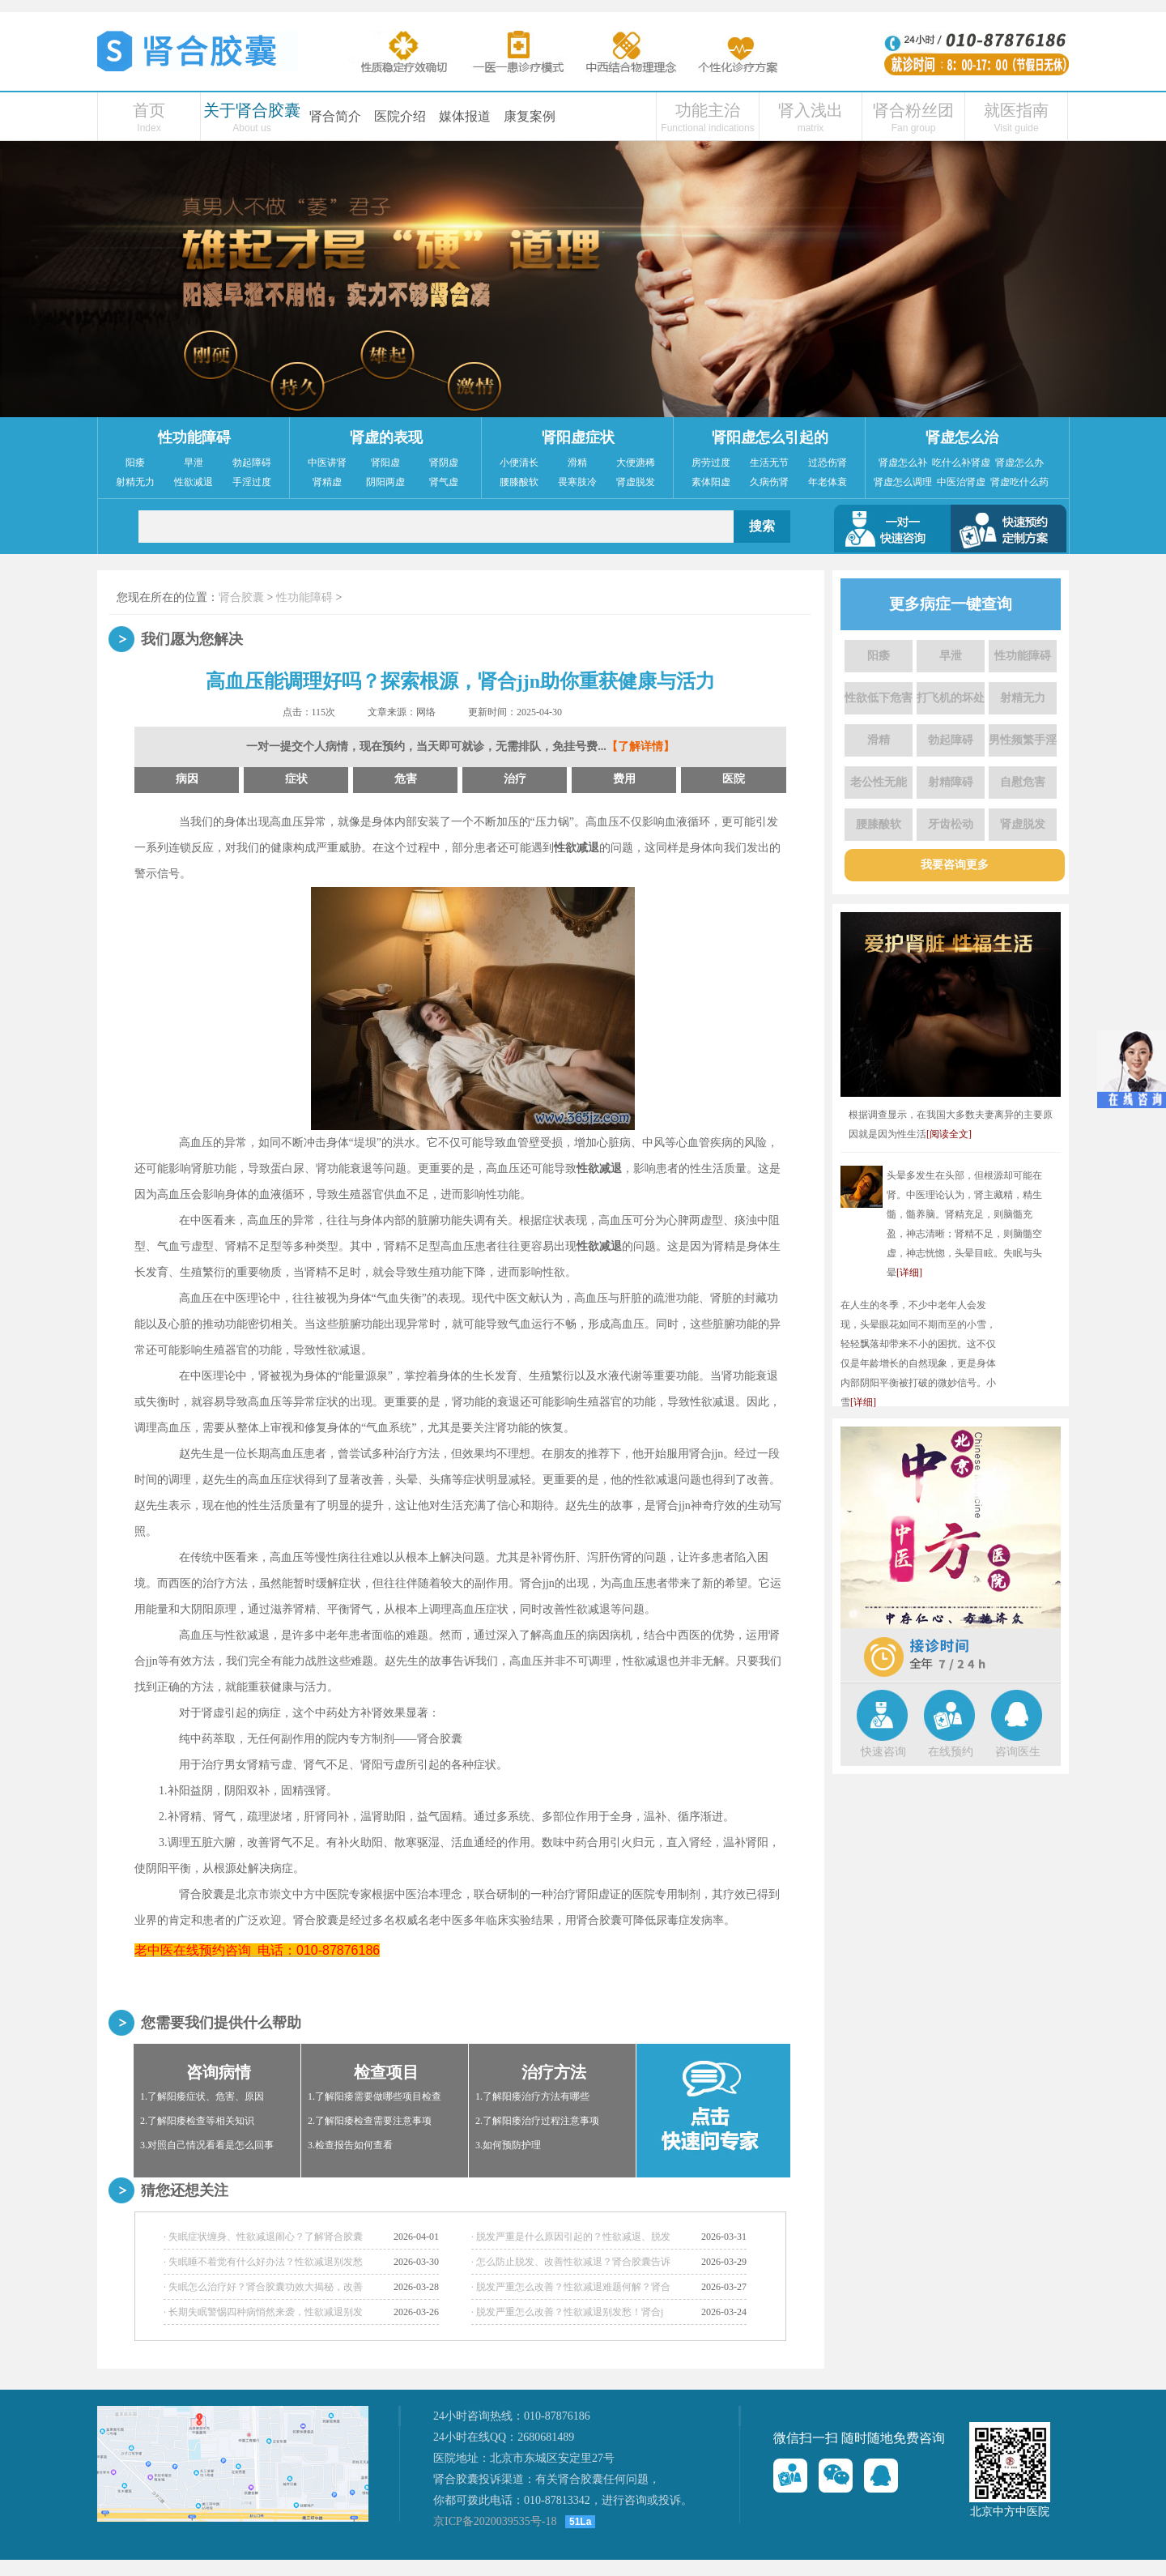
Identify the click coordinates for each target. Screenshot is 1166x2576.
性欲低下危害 (879, 698)
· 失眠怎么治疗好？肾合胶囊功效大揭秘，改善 (263, 2286)
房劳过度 (711, 462)
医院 (733, 779)
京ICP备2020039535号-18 (494, 2521)
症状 (296, 779)
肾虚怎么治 (962, 437)
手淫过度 (251, 482)
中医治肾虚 (961, 482)
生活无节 (769, 462)
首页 (149, 110)
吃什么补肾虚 (961, 462)
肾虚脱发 (635, 482)
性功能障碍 (194, 437)
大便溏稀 (635, 462)
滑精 (577, 462)
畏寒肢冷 (577, 482)
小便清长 (519, 462)
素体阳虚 (711, 482)
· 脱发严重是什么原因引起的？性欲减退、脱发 (570, 2236)
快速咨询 (883, 1752)
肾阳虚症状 (578, 437)
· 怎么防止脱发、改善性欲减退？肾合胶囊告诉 (570, 2261)
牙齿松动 (950, 824)
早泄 (193, 462)
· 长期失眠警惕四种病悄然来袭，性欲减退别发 (263, 2312)
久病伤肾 (769, 482)
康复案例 (529, 116)
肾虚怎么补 (903, 462)
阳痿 (135, 462)
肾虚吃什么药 (1019, 482)
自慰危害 (1022, 782)
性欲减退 (193, 482)
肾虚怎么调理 (903, 482)
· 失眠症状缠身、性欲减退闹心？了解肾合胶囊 (263, 2236)
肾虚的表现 (386, 437)
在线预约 (950, 1752)
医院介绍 (400, 116)
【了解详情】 (640, 746)
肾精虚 (327, 482)
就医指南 (1016, 110)
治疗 (515, 779)
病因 (187, 779)
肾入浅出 (810, 110)
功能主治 (707, 110)
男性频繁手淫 (1023, 740)
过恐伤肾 (827, 462)
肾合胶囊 (241, 597)
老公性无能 (878, 782)
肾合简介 (335, 116)
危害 (405, 779)
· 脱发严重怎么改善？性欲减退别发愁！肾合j (567, 2312)
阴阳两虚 (385, 482)
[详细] (909, 1272)
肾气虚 (443, 482)
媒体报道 (465, 116)
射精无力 (135, 482)
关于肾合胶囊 (251, 110)
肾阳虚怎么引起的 (770, 437)
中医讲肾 (327, 462)
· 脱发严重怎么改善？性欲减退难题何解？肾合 (570, 2286)
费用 (624, 779)
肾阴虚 (443, 462)
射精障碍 (950, 782)
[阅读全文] (949, 1134)
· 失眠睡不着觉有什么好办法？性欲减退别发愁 (263, 2261)
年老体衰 (827, 482)
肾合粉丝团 (913, 110)
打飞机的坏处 (951, 698)
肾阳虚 (385, 462)
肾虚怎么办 (1019, 462)
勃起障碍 (251, 462)
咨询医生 (1017, 1752)
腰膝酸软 (519, 482)
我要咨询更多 (955, 865)
